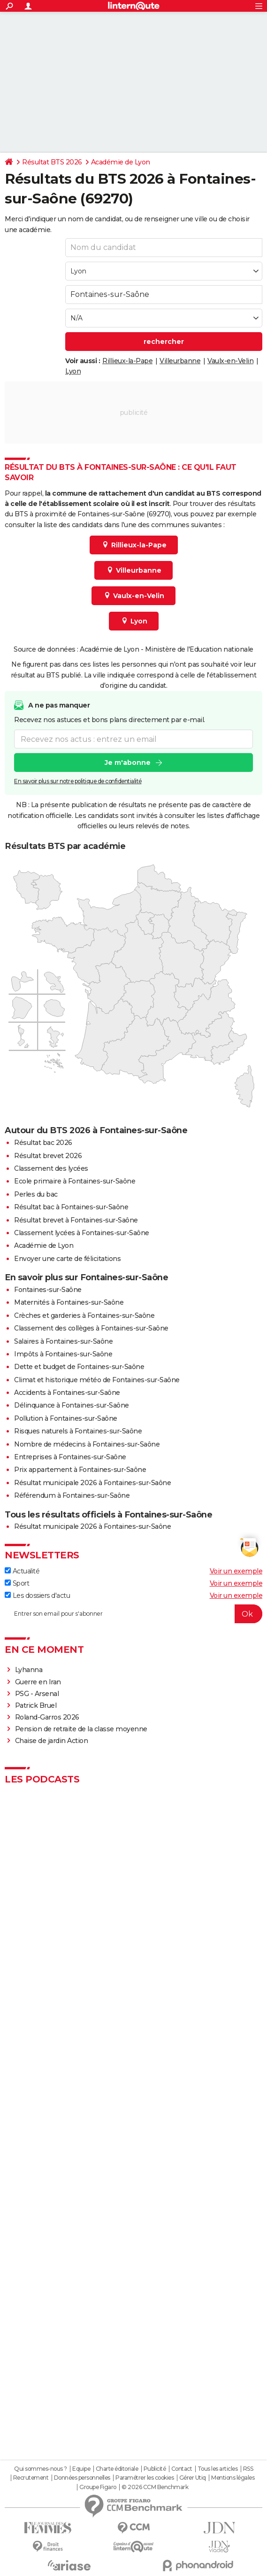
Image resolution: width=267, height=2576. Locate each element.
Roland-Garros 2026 (47, 1717)
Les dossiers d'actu (37, 1595)
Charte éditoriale (117, 2469)
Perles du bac (36, 1194)
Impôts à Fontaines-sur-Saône (63, 1354)
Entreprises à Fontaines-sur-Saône (70, 1457)
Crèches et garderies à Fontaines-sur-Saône (84, 1315)
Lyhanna (29, 1669)
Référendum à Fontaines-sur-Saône (72, 1495)
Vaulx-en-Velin (230, 361)
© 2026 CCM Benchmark (155, 2487)
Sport (17, 1583)
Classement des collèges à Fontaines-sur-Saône (91, 1328)
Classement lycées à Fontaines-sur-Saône (81, 1233)
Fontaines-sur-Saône (48, 1289)
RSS (248, 2469)
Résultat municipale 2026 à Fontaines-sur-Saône (92, 1483)
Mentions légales (232, 2478)
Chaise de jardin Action (51, 1740)
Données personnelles (82, 2478)
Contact (181, 2469)
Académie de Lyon (120, 162)
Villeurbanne (180, 361)
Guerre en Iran (38, 1682)
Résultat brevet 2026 (48, 1156)
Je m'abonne (128, 762)
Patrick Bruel (36, 1705)
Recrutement (31, 2478)
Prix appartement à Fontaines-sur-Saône (80, 1469)
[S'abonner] (133, 1613)
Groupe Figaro (97, 2487)
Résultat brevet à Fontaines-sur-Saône (76, 1220)
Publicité (155, 2469)
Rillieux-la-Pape (127, 361)
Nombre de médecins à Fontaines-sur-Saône (87, 1444)
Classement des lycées (51, 1168)
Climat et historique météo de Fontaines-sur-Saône (97, 1380)
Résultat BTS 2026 (52, 162)
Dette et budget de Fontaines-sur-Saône (79, 1366)
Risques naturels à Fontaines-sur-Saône (78, 1431)
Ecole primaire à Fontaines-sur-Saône (74, 1181)
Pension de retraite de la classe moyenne (81, 1729)
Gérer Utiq (192, 2478)
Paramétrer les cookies (144, 2478)
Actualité (22, 1571)
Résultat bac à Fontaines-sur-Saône (71, 1207)
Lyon (73, 371)
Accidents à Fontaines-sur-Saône (67, 1392)
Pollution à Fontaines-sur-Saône (65, 1418)
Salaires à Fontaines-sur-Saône (63, 1341)
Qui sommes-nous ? (40, 2469)
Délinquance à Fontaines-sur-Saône (71, 1405)
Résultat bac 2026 (43, 1142)
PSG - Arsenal (37, 1693)
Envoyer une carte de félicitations (67, 1258)
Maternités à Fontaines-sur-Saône (68, 1302)
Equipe (81, 2469)
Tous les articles (218, 2469)
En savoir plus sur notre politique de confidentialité (78, 781)
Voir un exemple (236, 1571)
